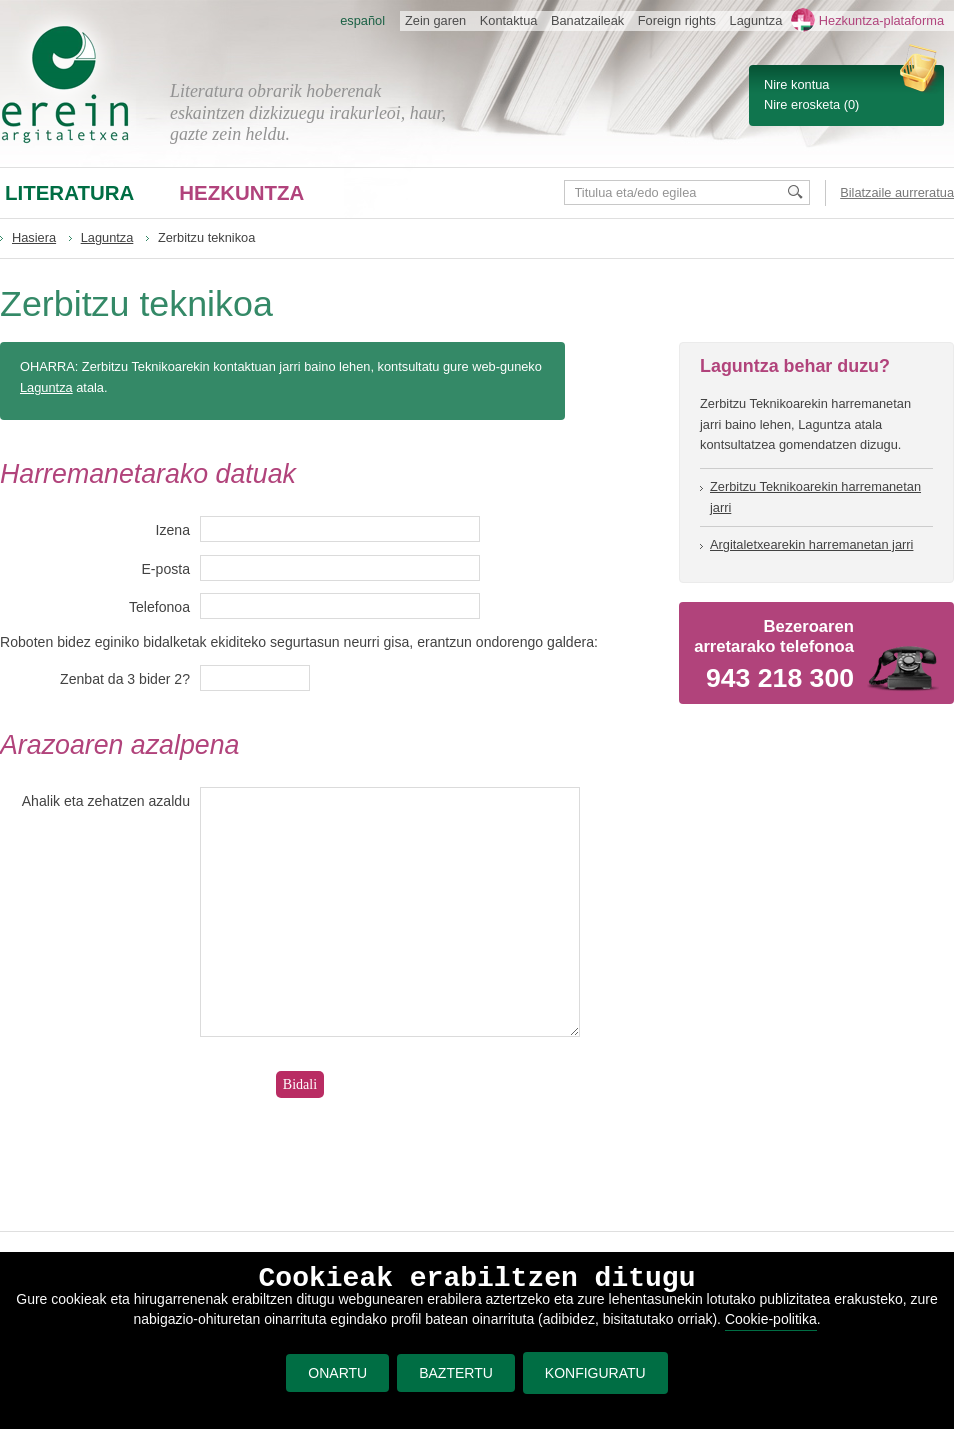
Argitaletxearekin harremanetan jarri (811, 544)
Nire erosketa (802, 104)
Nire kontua (796, 84)
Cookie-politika (771, 1319)
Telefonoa (159, 607)
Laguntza (107, 237)
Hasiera (34, 237)
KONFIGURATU (595, 1373)
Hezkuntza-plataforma (881, 20)
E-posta (165, 569)
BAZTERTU (456, 1373)
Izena (173, 530)
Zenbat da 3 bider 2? (125, 679)
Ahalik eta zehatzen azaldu (106, 801)
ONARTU (337, 1373)
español (362, 20)
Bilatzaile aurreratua (897, 192)
